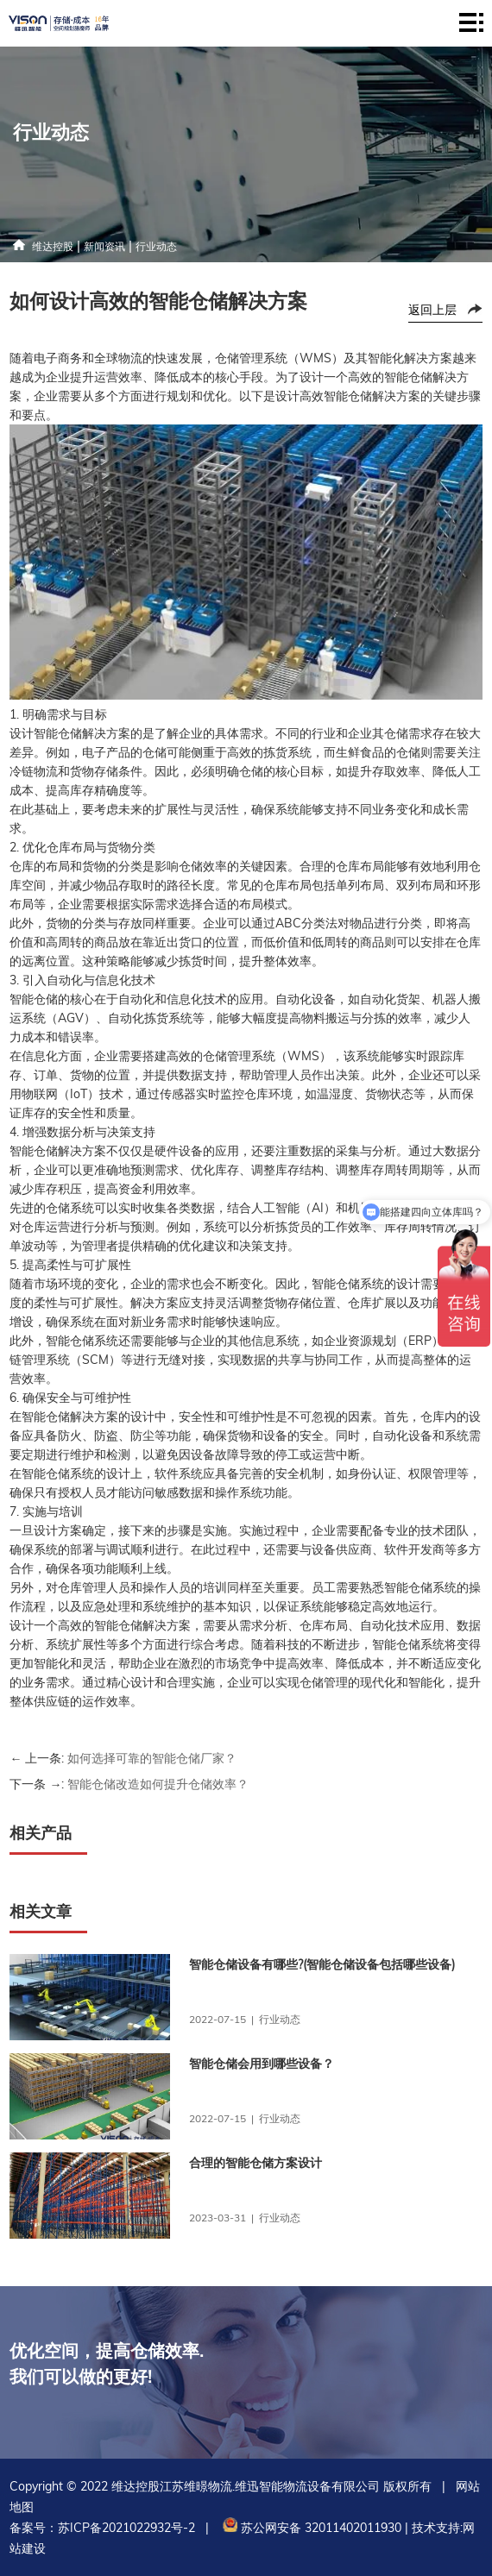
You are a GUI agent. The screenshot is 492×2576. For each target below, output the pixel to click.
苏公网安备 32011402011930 (310, 2527)
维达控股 (52, 246)
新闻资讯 (104, 246)
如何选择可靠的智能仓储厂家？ (152, 1758)
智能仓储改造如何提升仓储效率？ (158, 1784)
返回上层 (432, 309)
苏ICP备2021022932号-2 (126, 2527)
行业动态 (156, 246)
